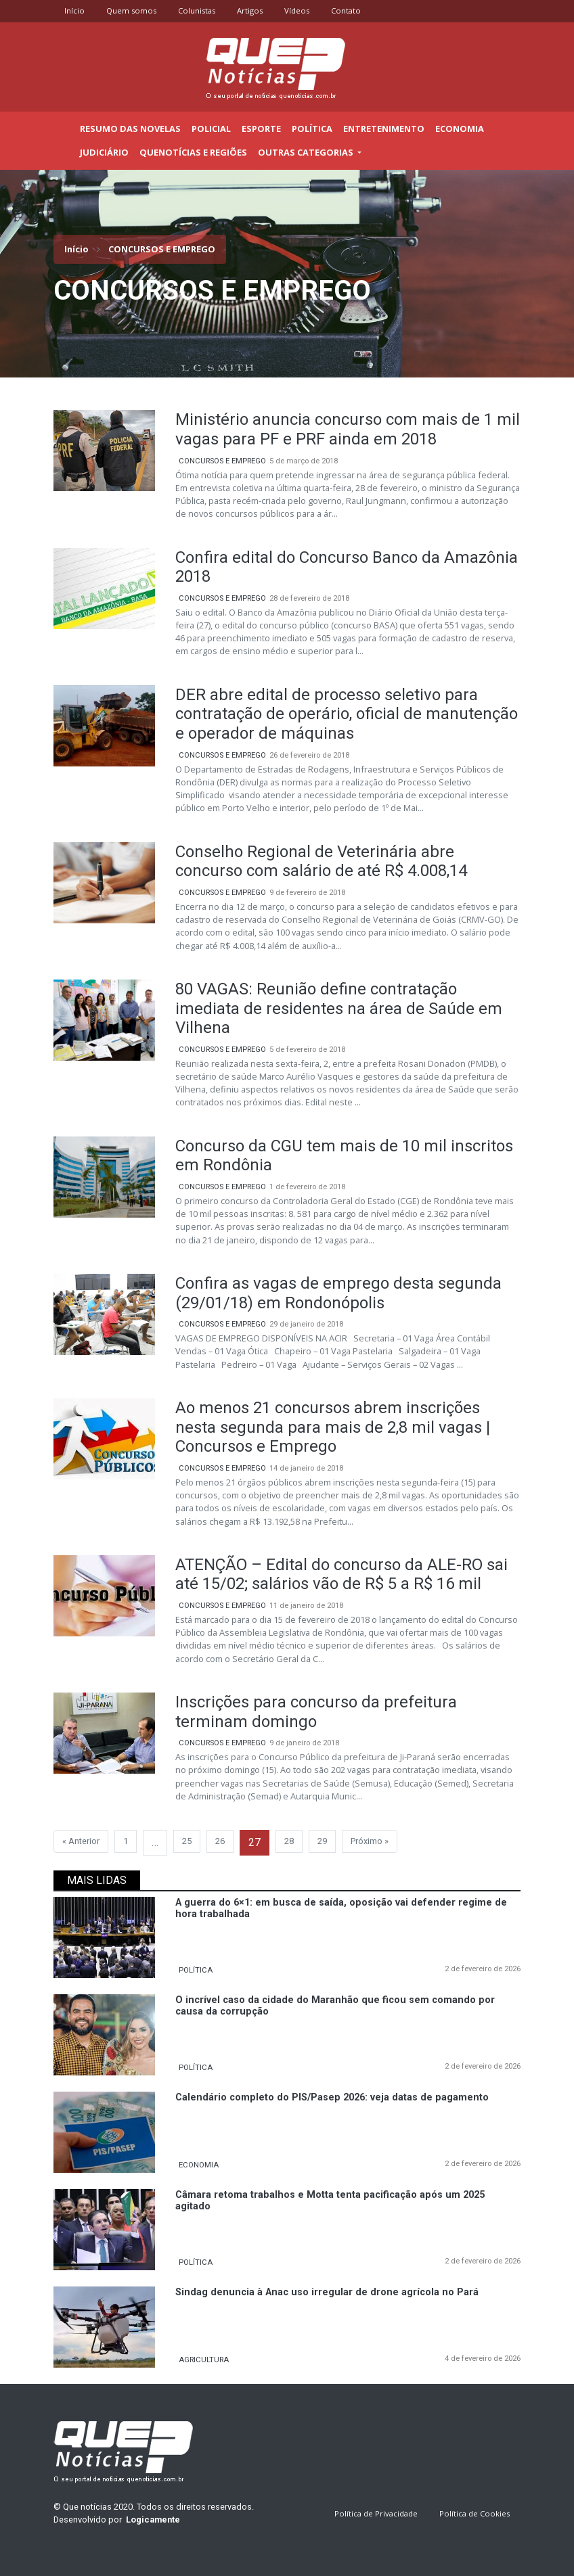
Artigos (250, 10)
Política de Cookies (474, 2513)
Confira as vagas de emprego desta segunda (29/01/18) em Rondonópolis (338, 1293)
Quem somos (131, 10)
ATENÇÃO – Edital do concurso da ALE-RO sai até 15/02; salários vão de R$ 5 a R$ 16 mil (341, 1574)
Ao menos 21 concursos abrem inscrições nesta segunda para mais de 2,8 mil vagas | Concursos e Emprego (332, 1427)
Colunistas (196, 10)
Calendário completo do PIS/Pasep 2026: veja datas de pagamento (332, 2097)
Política (312, 128)
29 (322, 1841)
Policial (211, 128)
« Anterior (81, 1841)
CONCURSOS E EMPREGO (222, 461)
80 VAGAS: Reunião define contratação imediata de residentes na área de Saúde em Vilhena (338, 1009)
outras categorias (306, 152)
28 (289, 1841)
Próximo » (370, 1841)
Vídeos (296, 10)
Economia (459, 128)
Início (74, 10)
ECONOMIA (199, 2165)
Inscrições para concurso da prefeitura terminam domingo (316, 1712)
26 (220, 1841)
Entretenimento (383, 128)
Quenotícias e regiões (193, 152)
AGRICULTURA (204, 2359)
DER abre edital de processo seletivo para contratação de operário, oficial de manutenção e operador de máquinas (346, 714)
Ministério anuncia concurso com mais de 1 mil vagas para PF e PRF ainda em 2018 (347, 429)
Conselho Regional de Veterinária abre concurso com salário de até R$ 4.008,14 (321, 861)
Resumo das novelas (130, 128)
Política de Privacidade (376, 2513)
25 (187, 1841)
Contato (346, 10)
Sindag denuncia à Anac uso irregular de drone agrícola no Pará (327, 2292)
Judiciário (104, 152)
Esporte (261, 128)
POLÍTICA (196, 1970)
